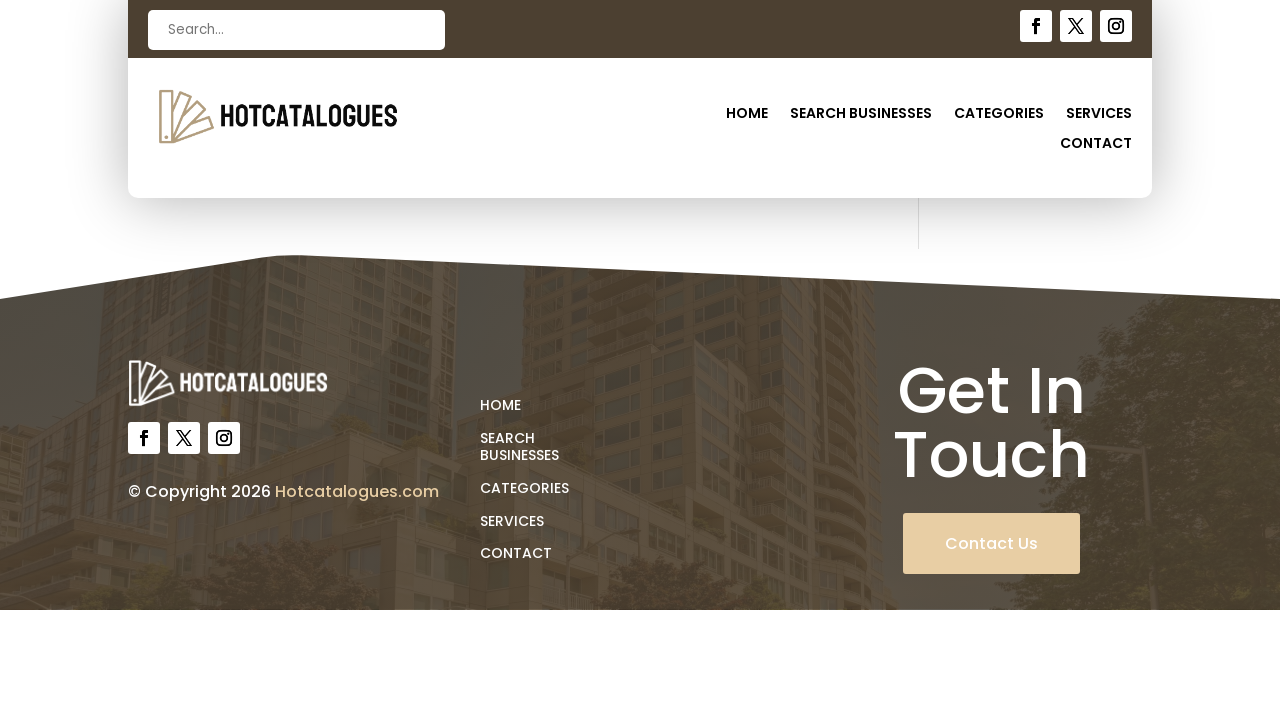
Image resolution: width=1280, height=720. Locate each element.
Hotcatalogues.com (357, 491)
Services (1099, 114)
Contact (1096, 144)
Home (747, 114)
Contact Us (991, 543)
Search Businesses (861, 114)
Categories (999, 114)
